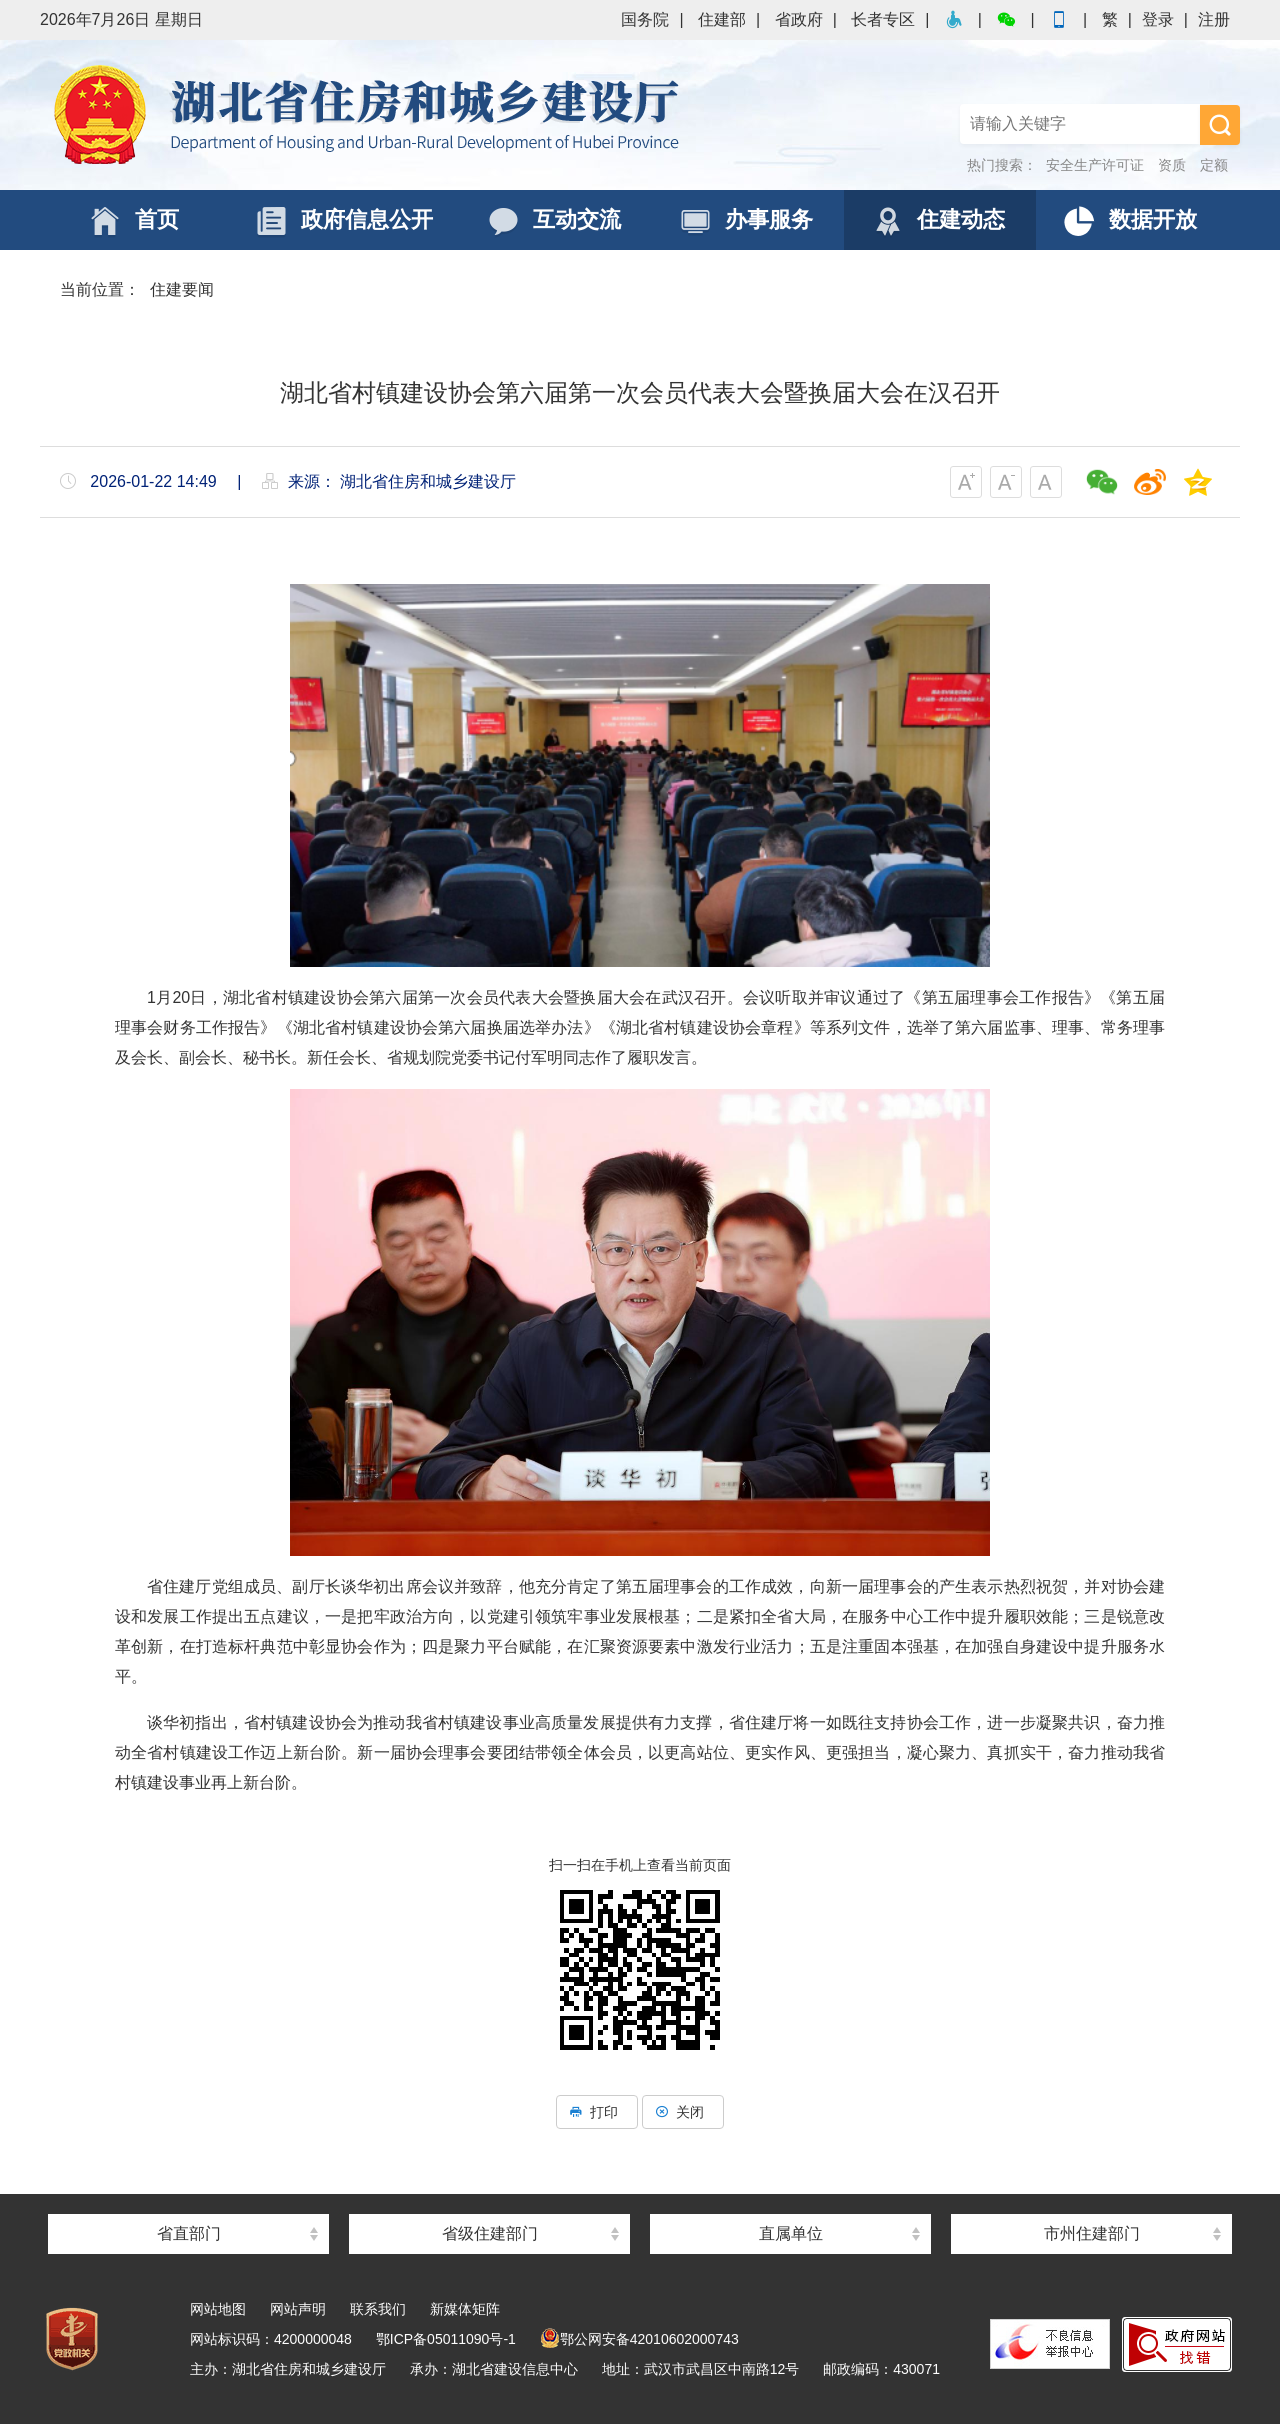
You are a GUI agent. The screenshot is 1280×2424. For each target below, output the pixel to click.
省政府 (799, 19)
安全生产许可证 (1095, 165)
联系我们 (378, 2309)
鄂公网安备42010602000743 (639, 2339)
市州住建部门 (1092, 2233)
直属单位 (791, 2233)
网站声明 (298, 2309)
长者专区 (883, 19)
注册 (1214, 19)
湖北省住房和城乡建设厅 (370, 115)
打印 (597, 2112)
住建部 (722, 19)
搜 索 (1220, 125)
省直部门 (189, 2233)
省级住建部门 (490, 2233)
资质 (1172, 165)
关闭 (683, 2112)
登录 (1158, 19)
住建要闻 (182, 289)
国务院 (645, 19)
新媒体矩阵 (465, 2309)
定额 (1214, 165)
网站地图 (218, 2309)
